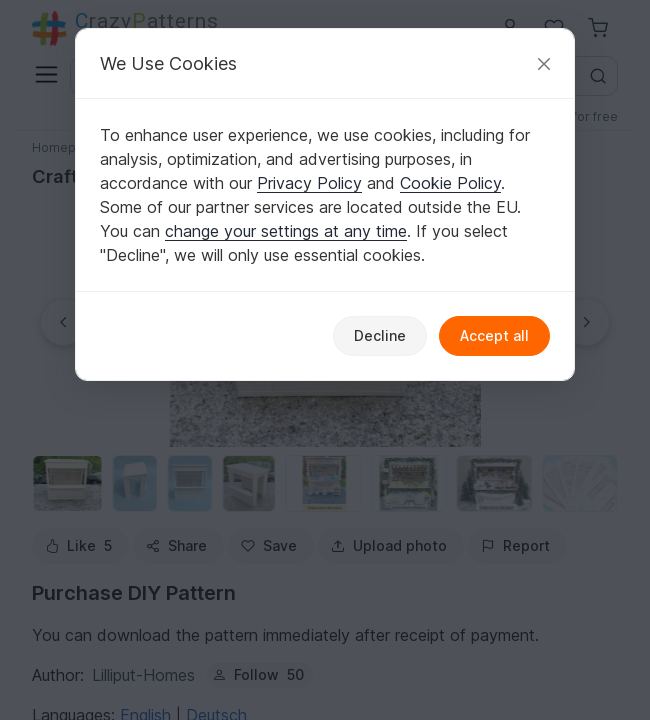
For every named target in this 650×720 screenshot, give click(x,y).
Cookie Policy (450, 183)
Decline (380, 335)
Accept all (494, 335)
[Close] (544, 63)
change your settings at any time (286, 231)
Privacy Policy (309, 183)
